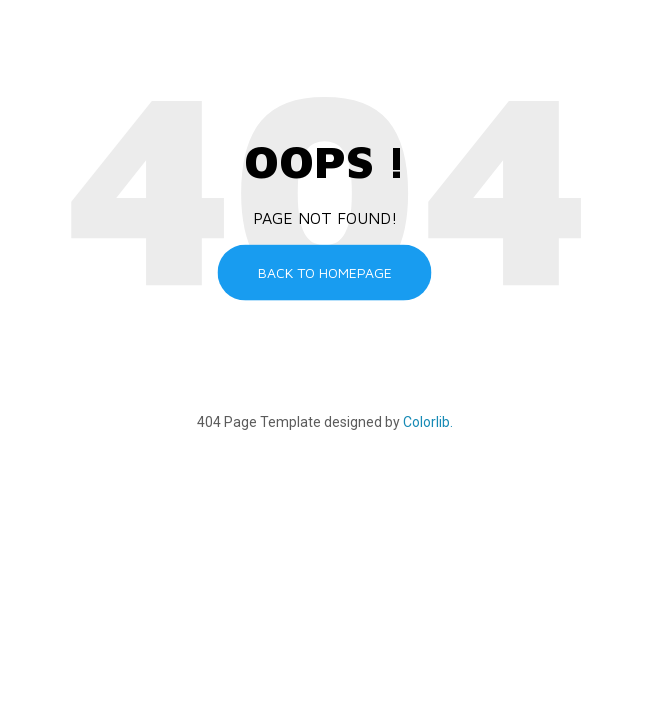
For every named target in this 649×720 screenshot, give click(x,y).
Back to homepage (325, 272)
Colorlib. (428, 422)
